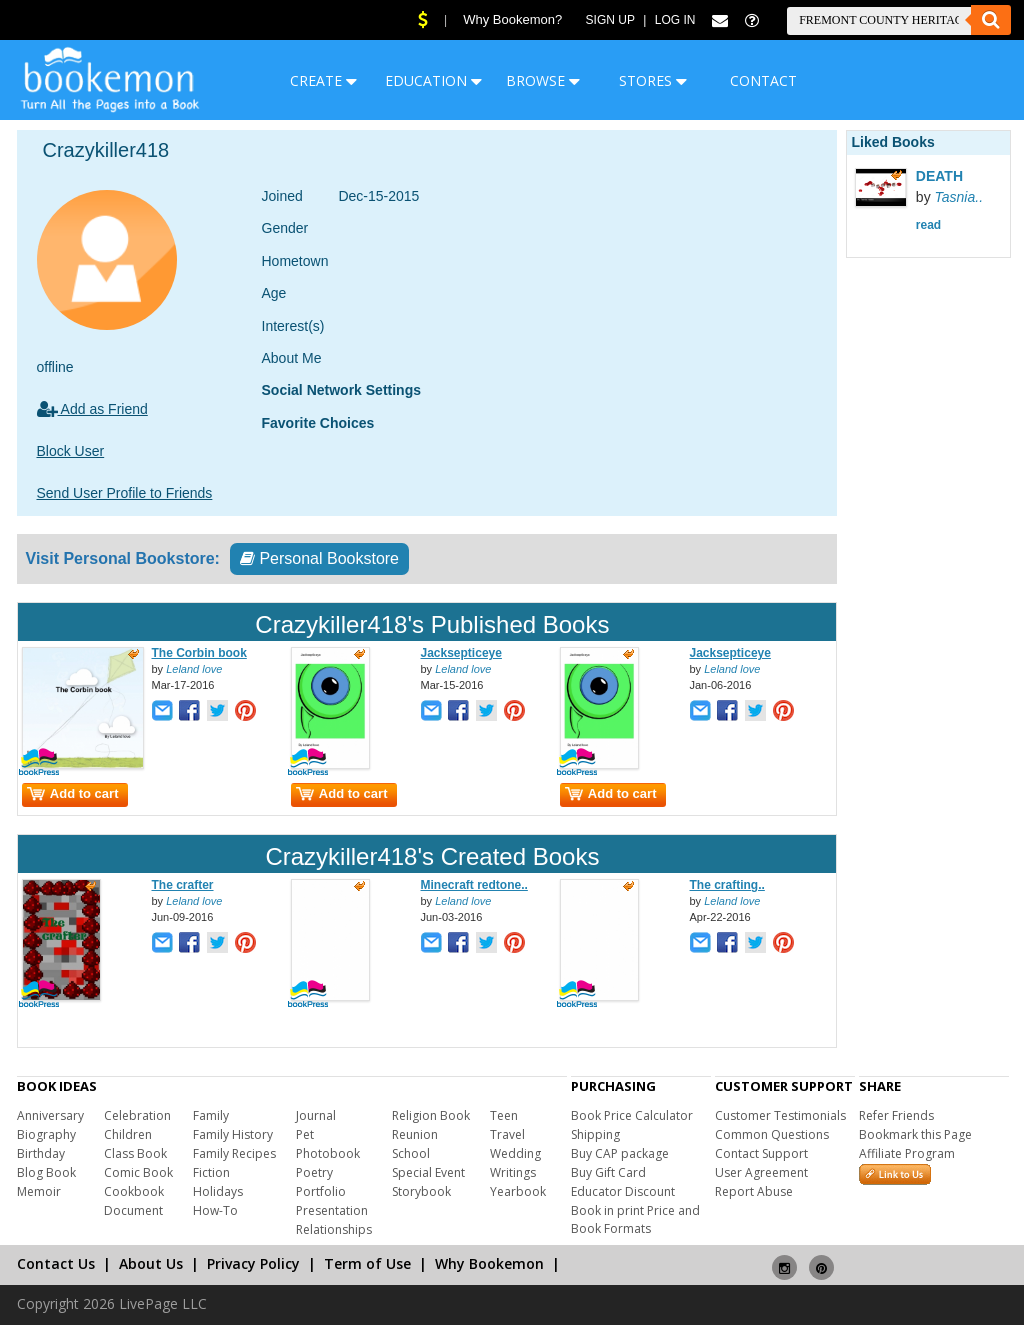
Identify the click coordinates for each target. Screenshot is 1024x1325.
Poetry (314, 1172)
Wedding (515, 1153)
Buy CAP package (620, 1153)
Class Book (135, 1153)
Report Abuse (754, 1191)
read (928, 225)
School (411, 1153)
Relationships (334, 1229)
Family (211, 1115)
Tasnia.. (959, 197)
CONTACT (763, 80)
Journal (316, 1115)
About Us (151, 1263)
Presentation (332, 1210)
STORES (653, 80)
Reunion (415, 1134)
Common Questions (772, 1134)
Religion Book (431, 1115)
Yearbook (518, 1191)
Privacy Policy (253, 1263)
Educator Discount (623, 1191)
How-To (215, 1210)
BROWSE (543, 80)
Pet (305, 1134)
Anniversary (50, 1115)
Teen (504, 1115)
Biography (46, 1134)
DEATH (939, 176)
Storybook (421, 1191)
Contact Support (761, 1153)
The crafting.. (727, 885)
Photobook (328, 1153)
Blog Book (46, 1172)
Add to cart (73, 793)
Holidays (218, 1191)
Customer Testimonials (780, 1115)
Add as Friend (92, 409)
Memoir (39, 1191)
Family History (233, 1134)
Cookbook (134, 1191)
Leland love (194, 669)
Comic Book (138, 1172)
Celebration (137, 1115)
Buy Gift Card (608, 1172)
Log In (675, 20)
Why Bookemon (489, 1263)
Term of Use (367, 1263)
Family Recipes (234, 1153)
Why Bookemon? (512, 19)
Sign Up (610, 20)
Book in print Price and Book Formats (635, 1219)
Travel (507, 1134)
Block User (71, 451)
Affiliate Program (907, 1153)
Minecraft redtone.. (474, 885)
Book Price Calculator (632, 1115)
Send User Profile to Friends (125, 493)
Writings (513, 1172)
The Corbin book (199, 653)
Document (133, 1210)
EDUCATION (433, 80)
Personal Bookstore (319, 558)
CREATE (323, 80)
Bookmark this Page (915, 1134)
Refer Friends (896, 1115)
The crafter (183, 885)
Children (128, 1134)
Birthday (41, 1153)
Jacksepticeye (461, 653)
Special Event (428, 1172)
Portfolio (321, 1191)
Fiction (211, 1172)
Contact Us (56, 1263)
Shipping (595, 1134)
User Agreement (761, 1172)
